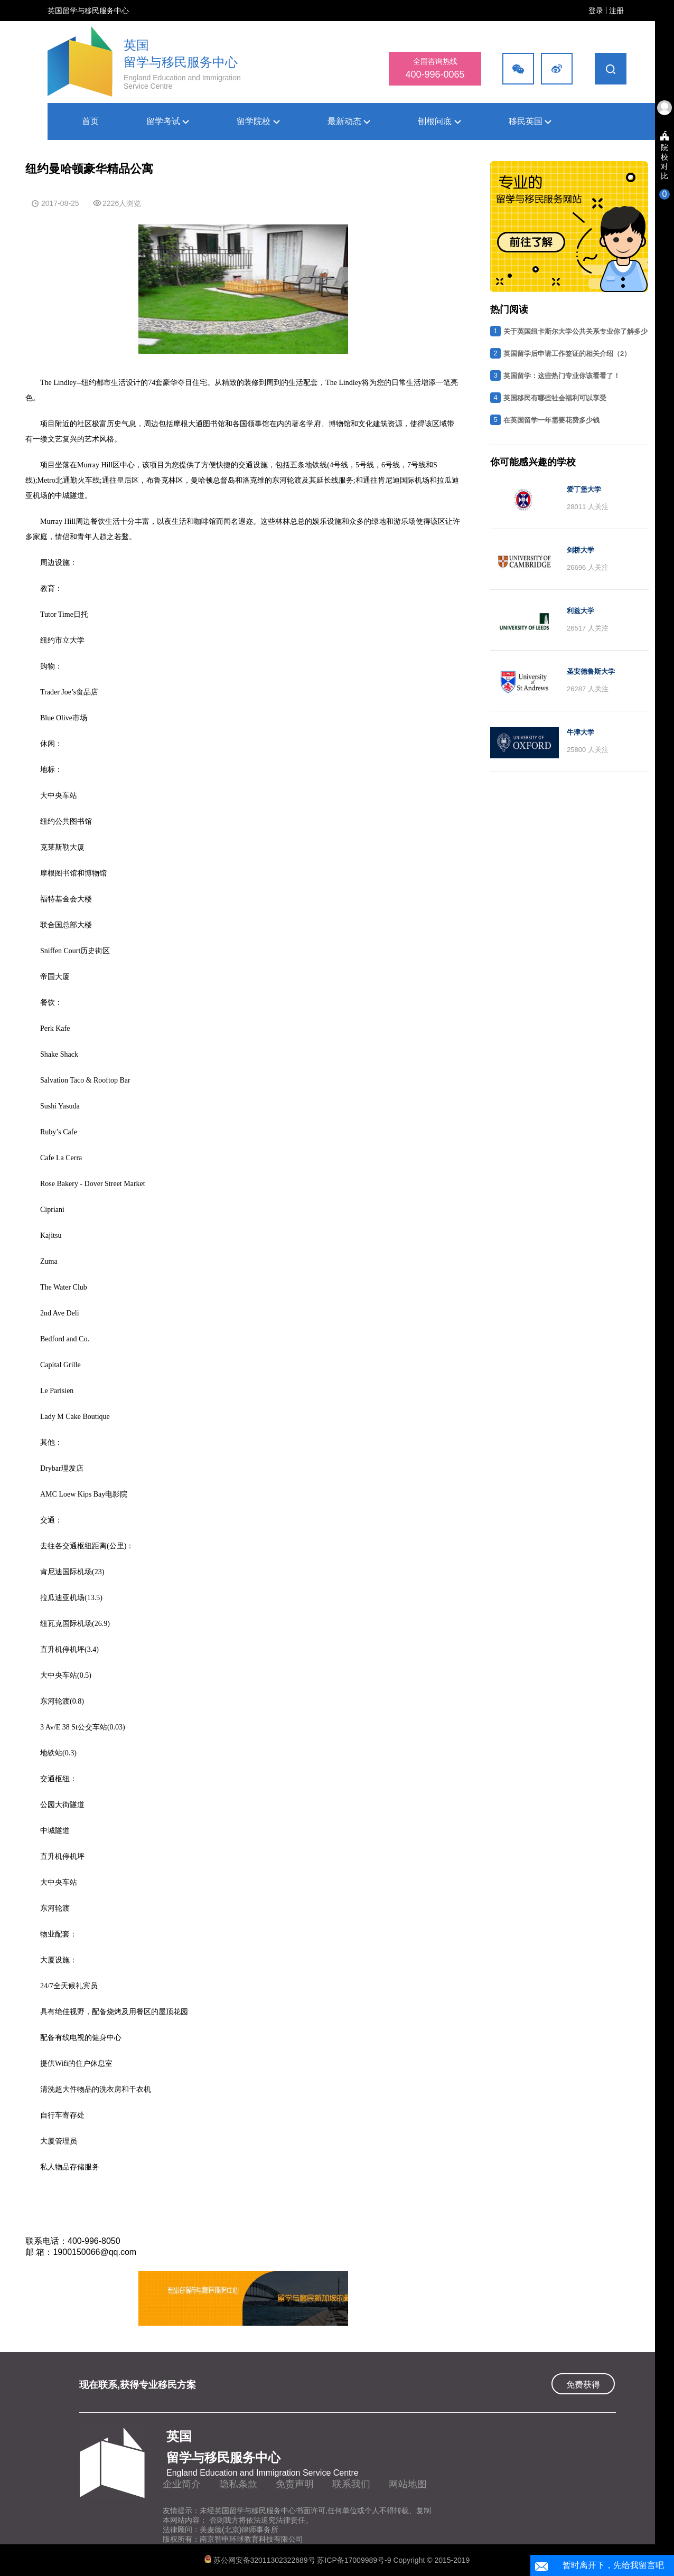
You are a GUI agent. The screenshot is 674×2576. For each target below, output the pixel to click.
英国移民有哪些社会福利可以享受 (554, 398)
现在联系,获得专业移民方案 (137, 2385)
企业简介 (182, 2484)
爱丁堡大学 (584, 489)
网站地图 (408, 2484)
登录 (595, 10)
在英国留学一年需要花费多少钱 (551, 420)
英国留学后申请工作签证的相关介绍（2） (567, 354)
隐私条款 (238, 2484)
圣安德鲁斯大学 (591, 671)
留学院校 (258, 121)
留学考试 (167, 121)
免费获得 (583, 2384)
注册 (616, 10)
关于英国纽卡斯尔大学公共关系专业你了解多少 (575, 331)
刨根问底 (439, 121)
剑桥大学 (580, 550)
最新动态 (348, 121)
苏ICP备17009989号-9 (355, 2560)
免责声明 (295, 2484)
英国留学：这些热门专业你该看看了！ (561, 376)
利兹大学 (580, 611)
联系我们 (351, 2484)
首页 (90, 121)
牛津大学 (580, 732)
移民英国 (530, 121)
